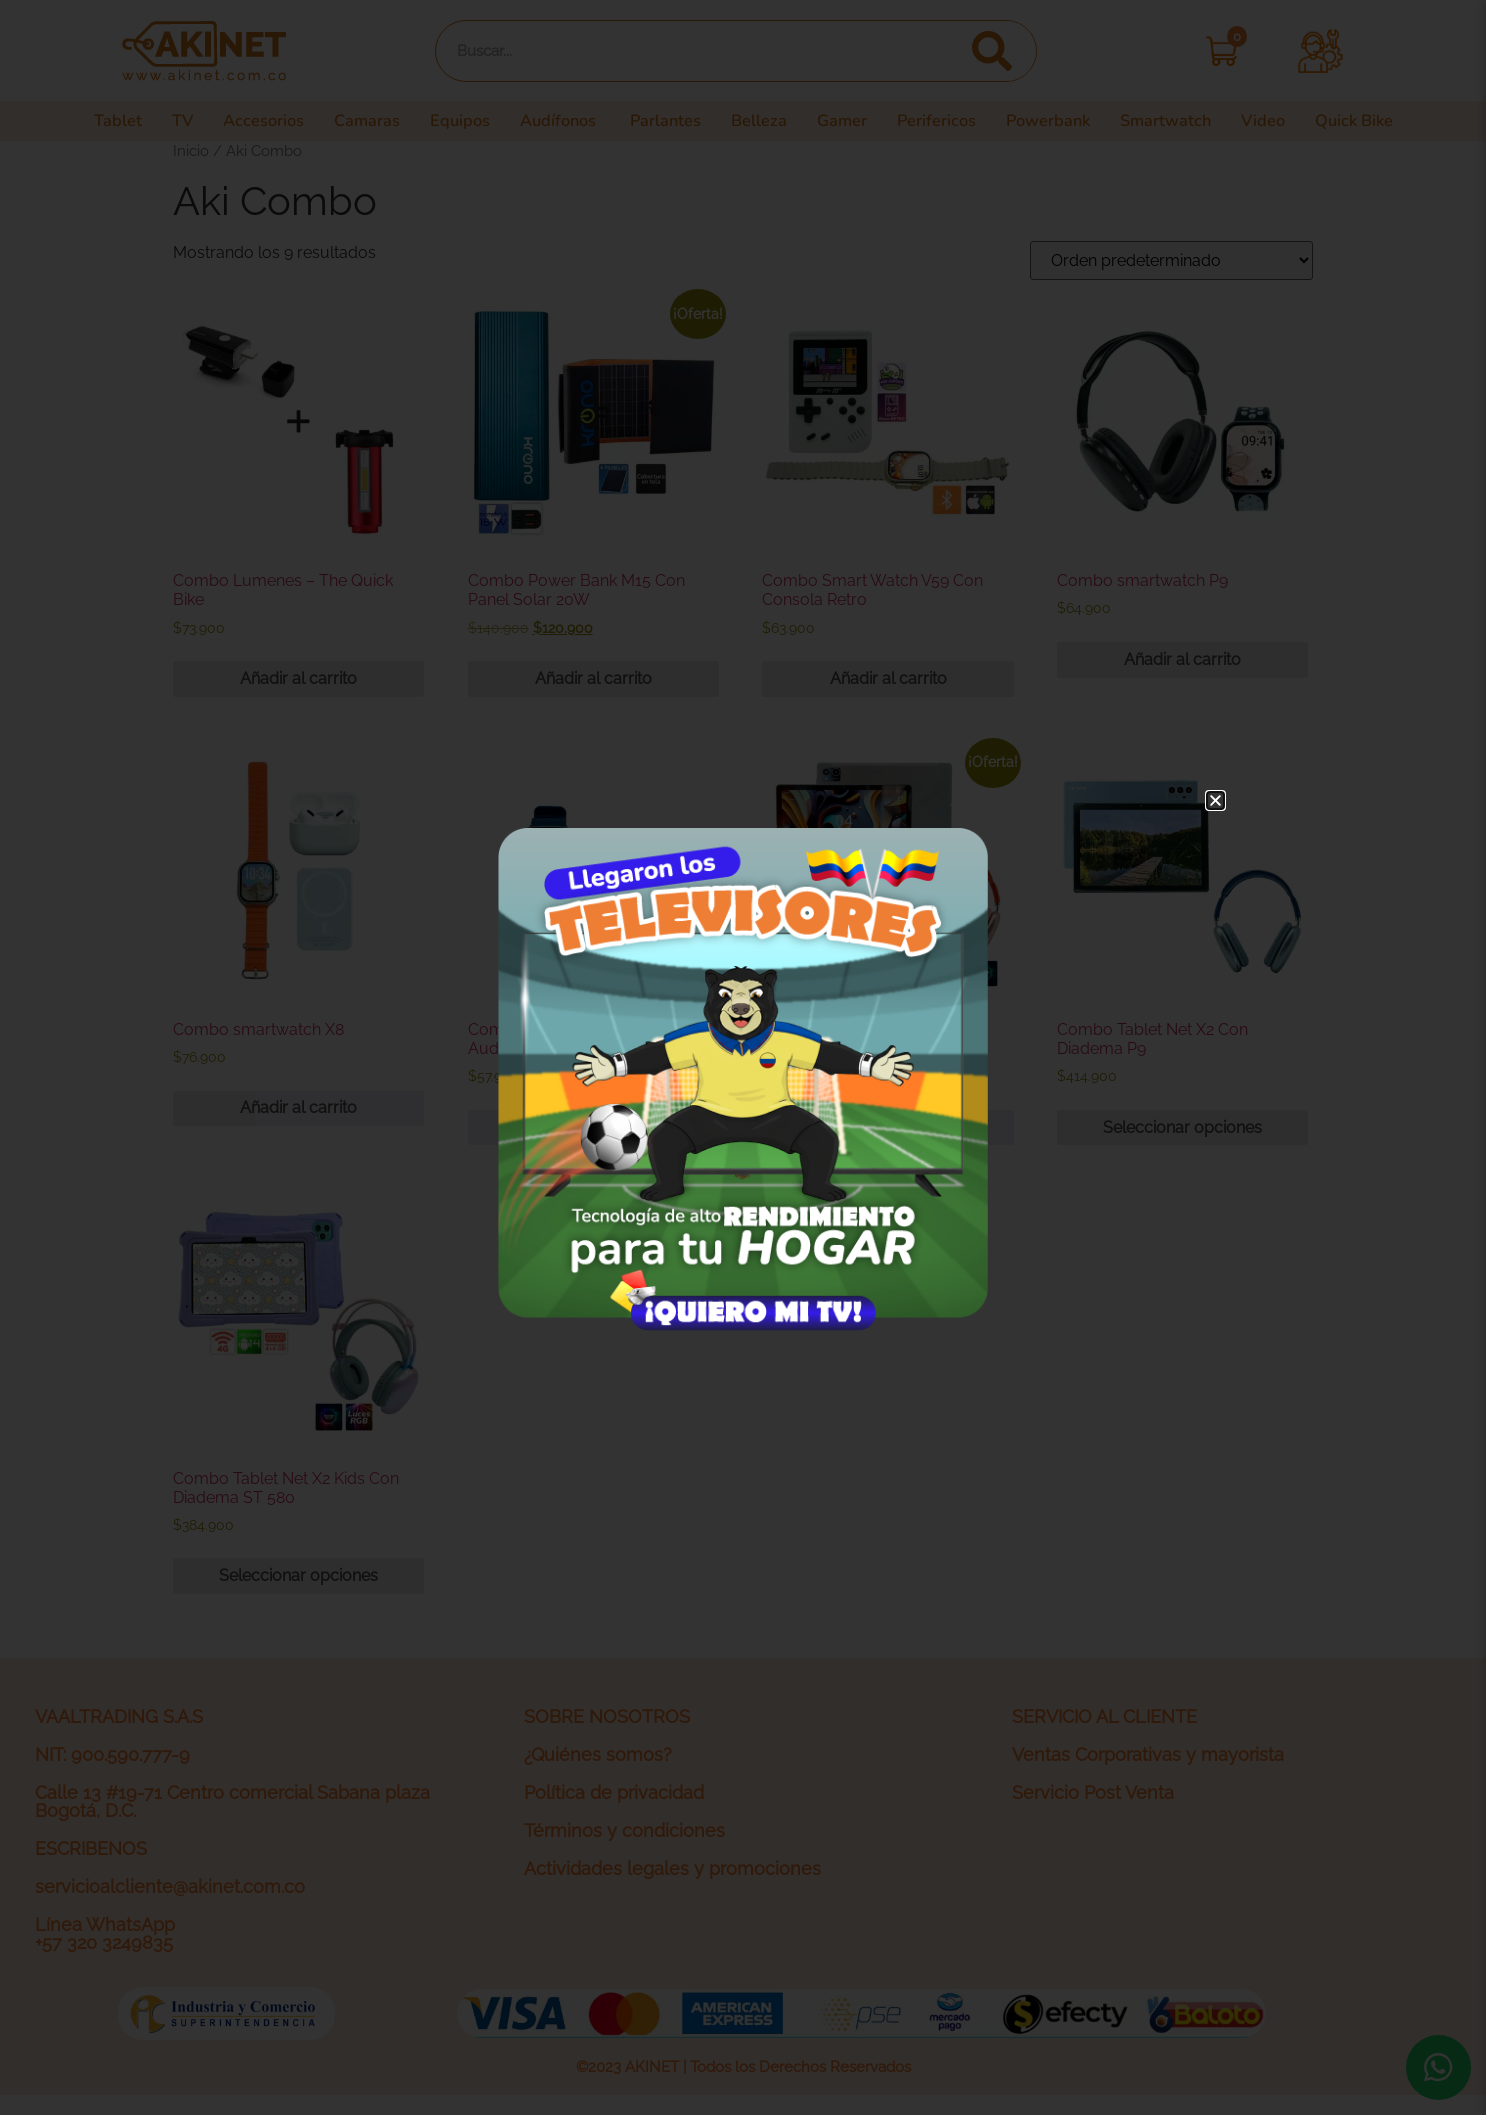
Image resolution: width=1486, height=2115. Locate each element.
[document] (743, 1057)
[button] (1215, 800)
